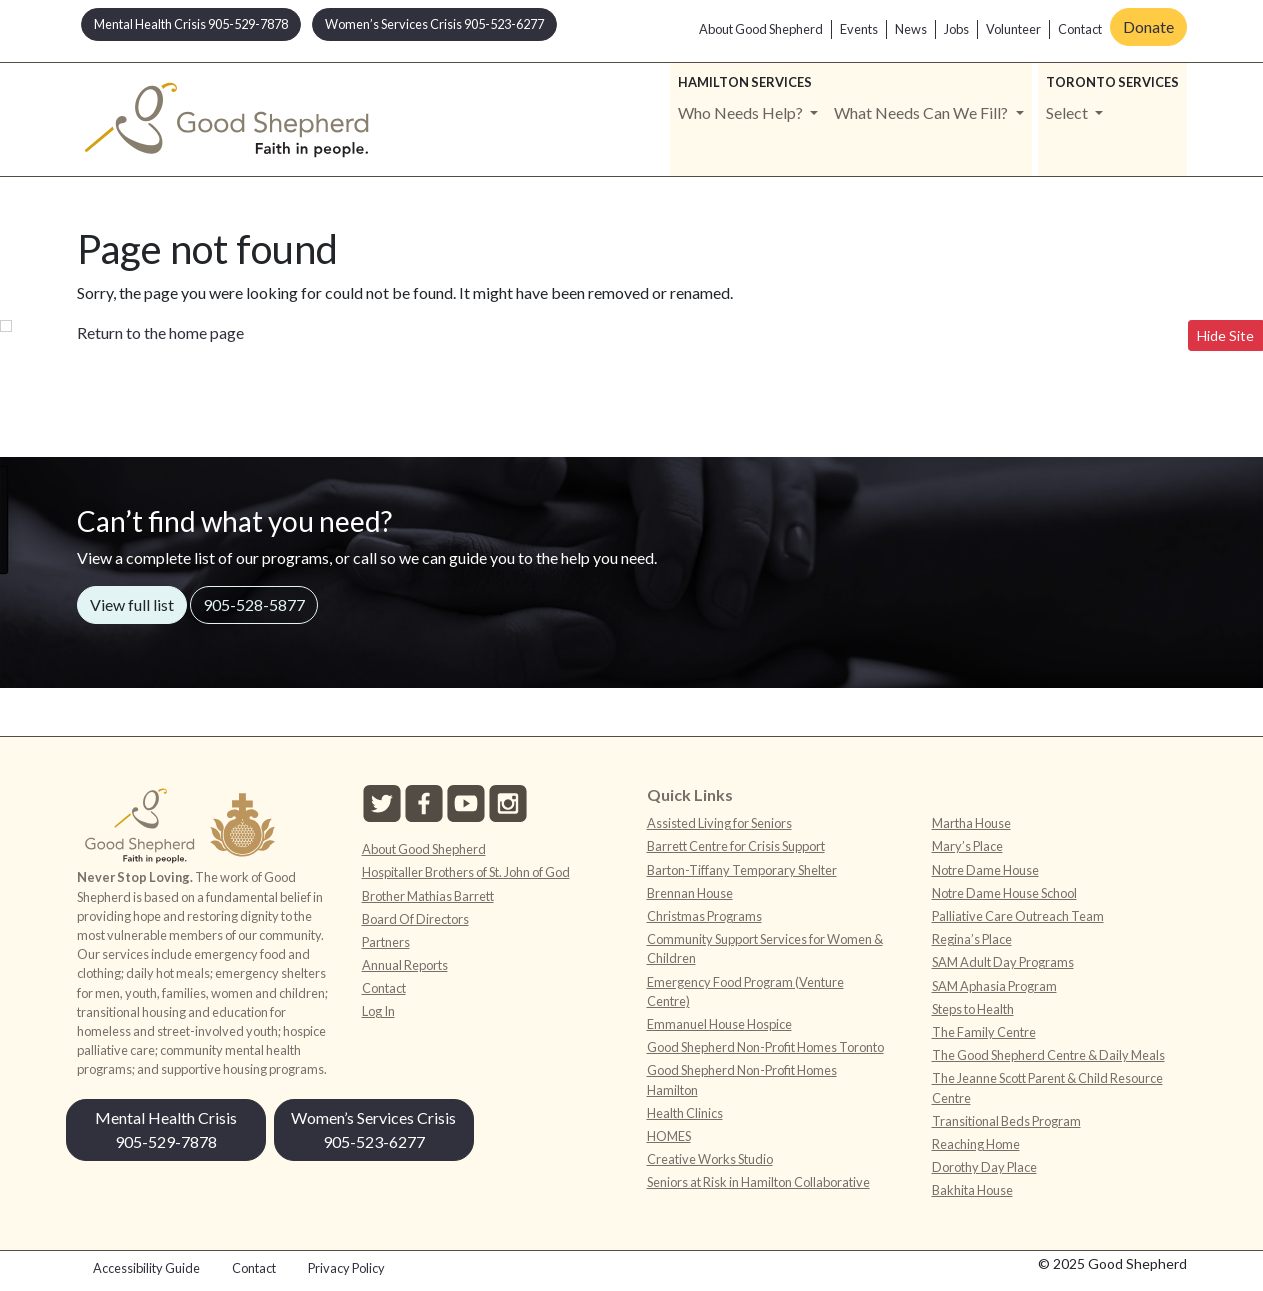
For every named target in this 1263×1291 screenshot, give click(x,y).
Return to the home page (160, 332)
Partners (386, 942)
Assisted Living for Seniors (719, 823)
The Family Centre (984, 1032)
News (911, 29)
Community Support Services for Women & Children (765, 948)
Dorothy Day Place (984, 1167)
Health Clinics (685, 1113)
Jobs (956, 29)
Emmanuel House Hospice (719, 1024)
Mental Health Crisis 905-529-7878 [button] (191, 24)
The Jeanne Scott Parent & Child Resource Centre (1047, 1087)
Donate (1148, 26)
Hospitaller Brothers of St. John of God (466, 872)
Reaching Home (976, 1144)
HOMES (669, 1136)
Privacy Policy (346, 1268)
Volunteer (1013, 29)
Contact (1080, 29)
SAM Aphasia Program (994, 986)
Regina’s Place (972, 939)
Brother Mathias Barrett (428, 896)
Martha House (971, 823)
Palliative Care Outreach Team (1018, 916)
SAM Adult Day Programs (1003, 962)
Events (859, 29)
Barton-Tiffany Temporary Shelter (742, 870)
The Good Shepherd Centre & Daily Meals (1048, 1055)
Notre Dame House (985, 870)
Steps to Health (973, 1009)
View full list (132, 604)
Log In (378, 1011)
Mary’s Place (967, 846)
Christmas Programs (704, 916)
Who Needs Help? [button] (742, 112)
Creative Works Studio (710, 1159)
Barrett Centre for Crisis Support (736, 846)
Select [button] (1068, 112)
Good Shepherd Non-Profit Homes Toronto (765, 1047)
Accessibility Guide (146, 1268)
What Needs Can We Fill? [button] (922, 112)
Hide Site (1225, 335)
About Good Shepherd (761, 29)
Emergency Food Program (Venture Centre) (745, 991)
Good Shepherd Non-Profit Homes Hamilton (742, 1079)
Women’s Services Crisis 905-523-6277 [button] (434, 24)
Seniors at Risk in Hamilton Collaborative (758, 1182)
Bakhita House (972, 1190)
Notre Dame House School (1004, 893)
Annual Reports (405, 965)
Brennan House (690, 893)
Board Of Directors (415, 919)
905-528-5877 (254, 604)
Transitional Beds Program (1006, 1121)
